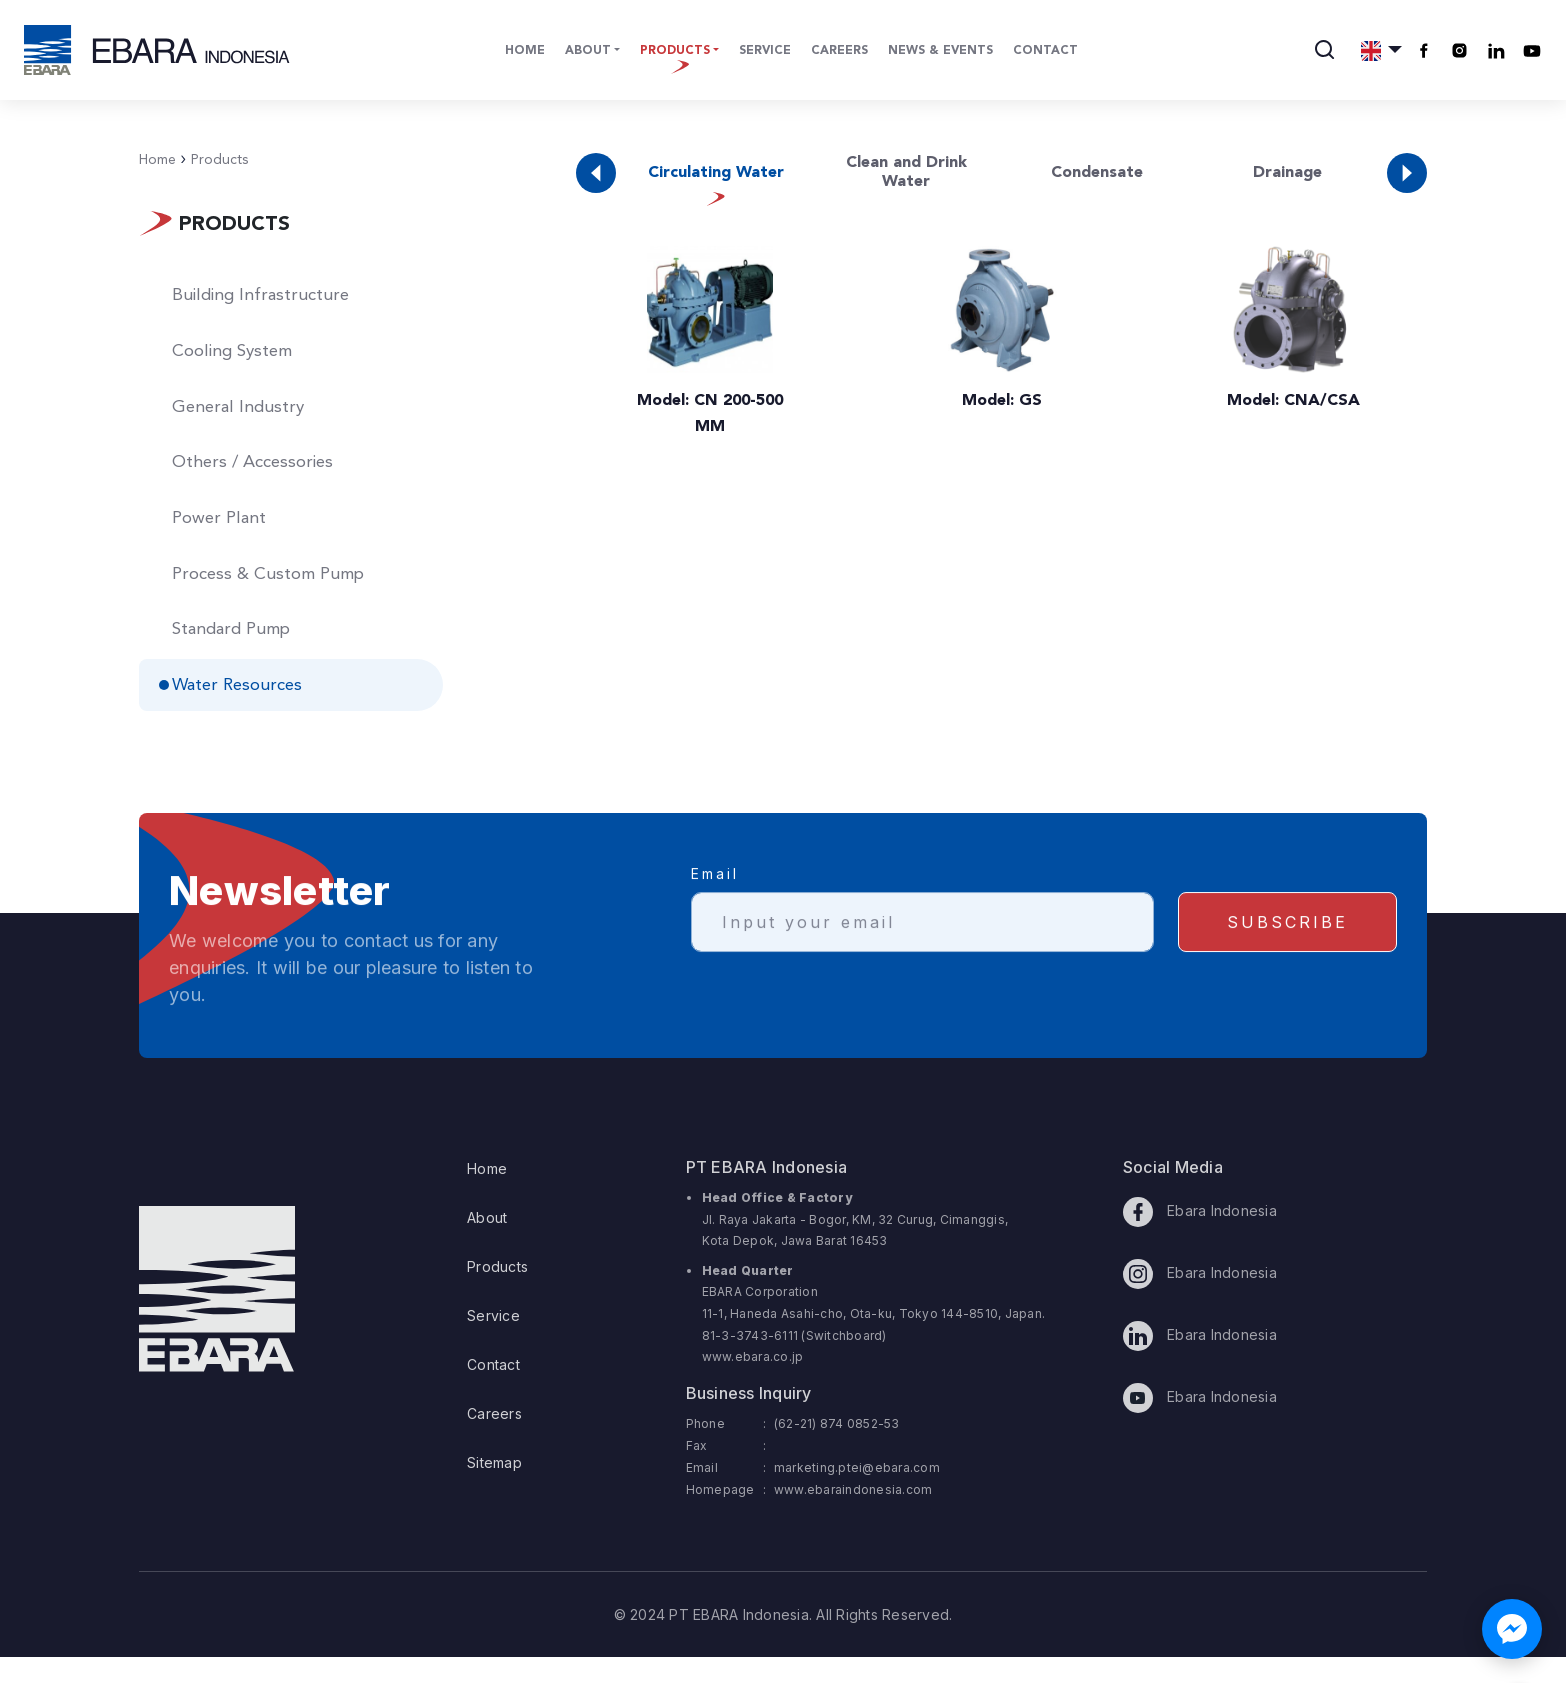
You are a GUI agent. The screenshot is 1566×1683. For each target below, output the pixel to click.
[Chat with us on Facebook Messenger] (1512, 1629)
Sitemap (494, 1488)
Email (715, 918)
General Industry (247, 416)
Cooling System (243, 357)
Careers (839, 51)
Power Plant (228, 534)
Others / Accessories (264, 475)
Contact (1045, 51)
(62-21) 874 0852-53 (837, 1449)
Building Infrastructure (271, 298)
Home (525, 51)
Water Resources (248, 711)
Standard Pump (243, 652)
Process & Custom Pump (280, 593)
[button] (1381, 50)
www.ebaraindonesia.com (853, 1515)
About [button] (588, 51)
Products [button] (675, 51)
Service (765, 51)
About (487, 1243)
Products (214, 160)
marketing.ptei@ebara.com (857, 1493)
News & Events (940, 51)
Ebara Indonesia (1200, 1238)
